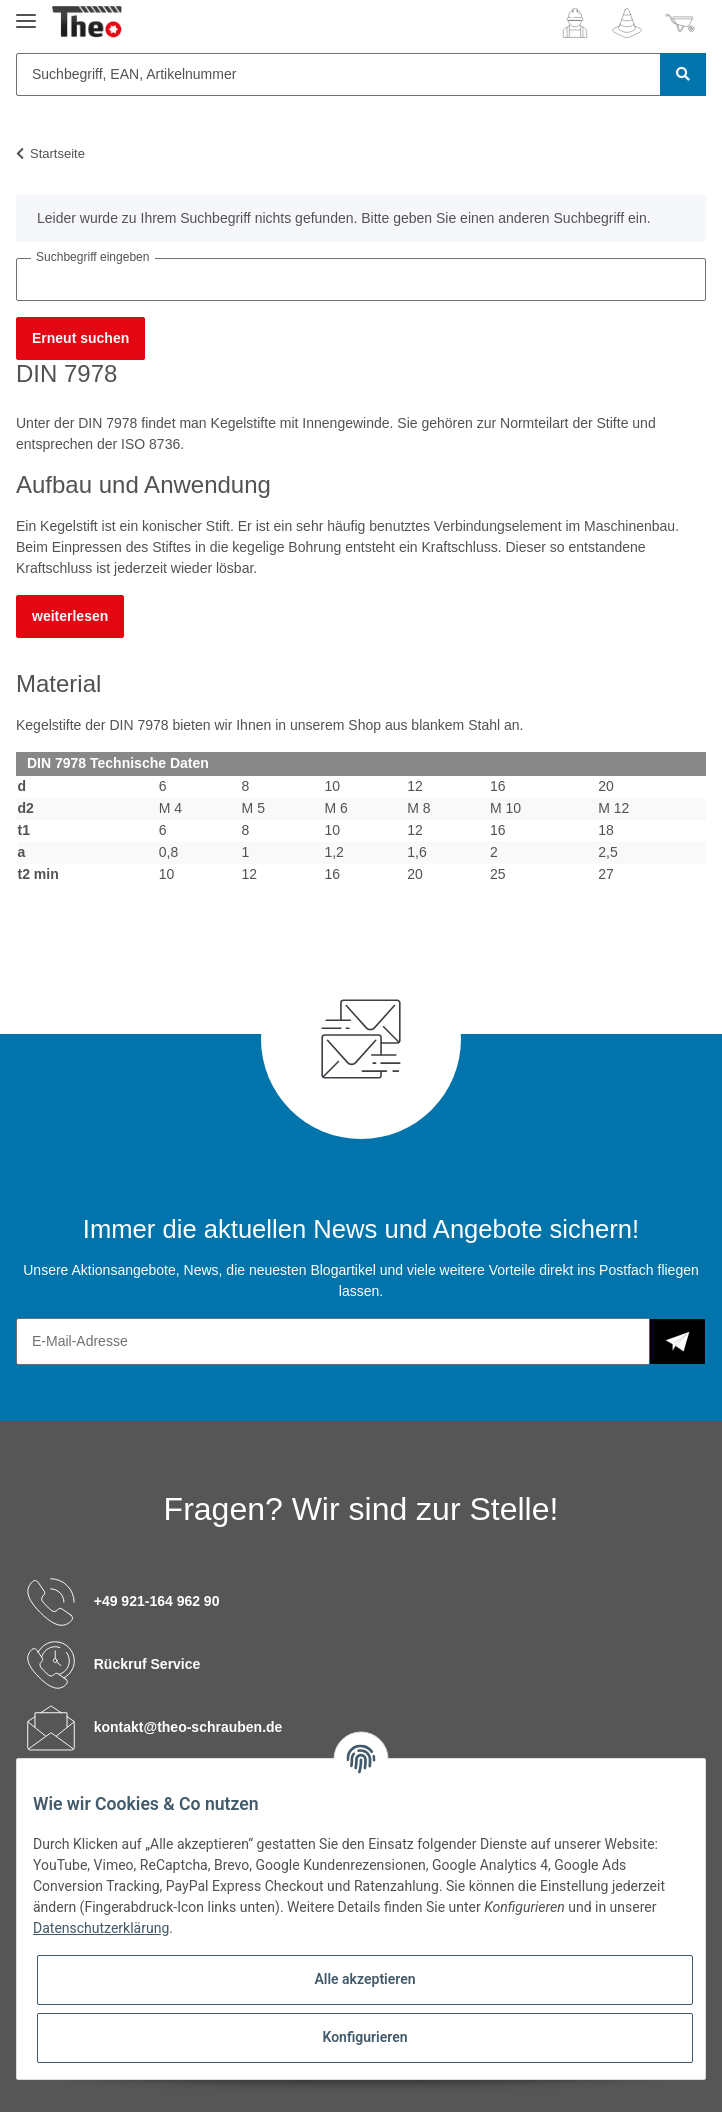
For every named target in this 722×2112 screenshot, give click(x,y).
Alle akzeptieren (364, 1979)
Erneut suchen (80, 338)
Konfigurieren (364, 2037)
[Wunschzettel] (627, 23)
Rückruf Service (147, 1664)
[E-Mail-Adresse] (333, 1341)
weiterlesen (70, 616)
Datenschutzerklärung (101, 1928)
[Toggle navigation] (26, 12)
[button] (575, 23)
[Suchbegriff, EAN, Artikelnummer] (338, 74)
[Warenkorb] (680, 23)
